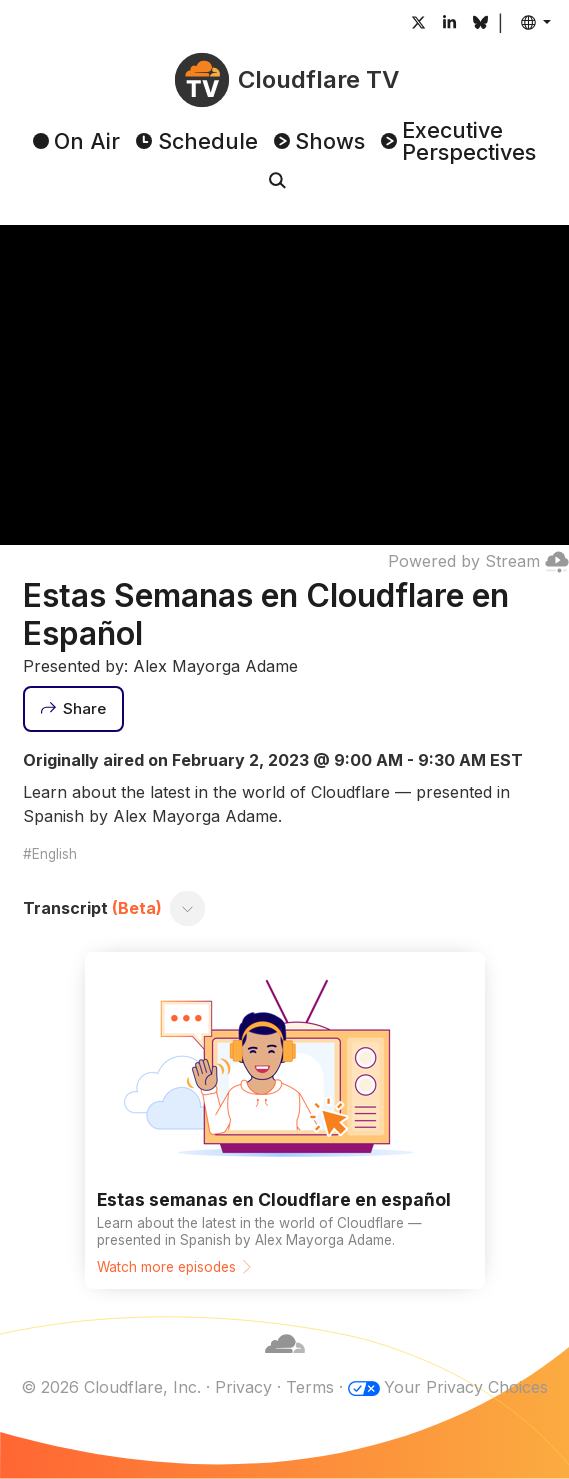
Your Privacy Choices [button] (466, 1387)
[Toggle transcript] (187, 908)
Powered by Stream (478, 561)
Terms (310, 1387)
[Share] (74, 709)
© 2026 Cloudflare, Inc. (111, 1387)
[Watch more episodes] (285, 1120)
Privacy (243, 1387)
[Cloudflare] (285, 1363)
